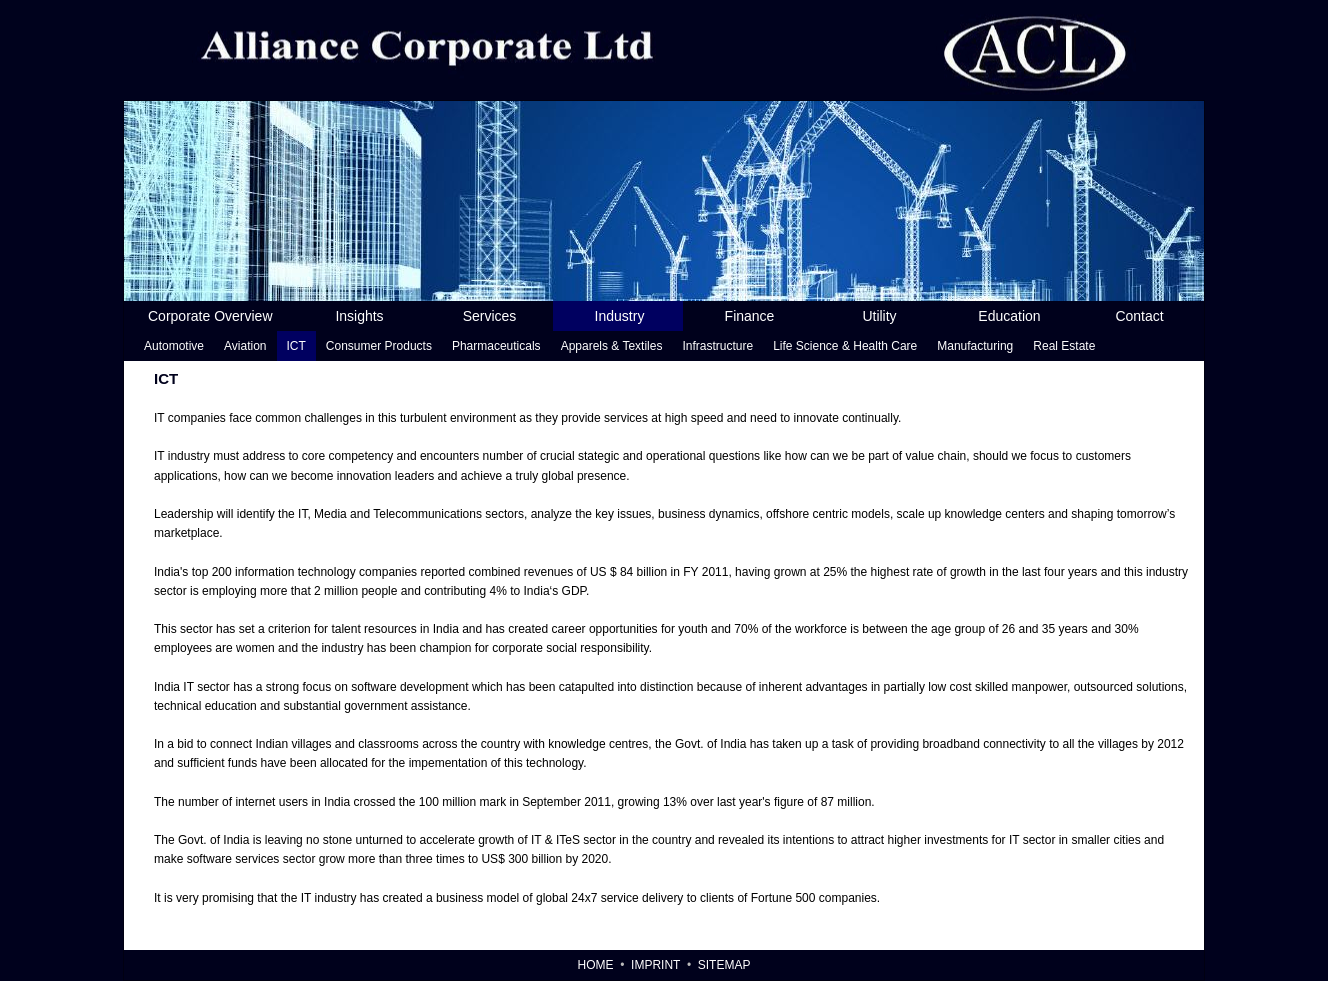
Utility (879, 316)
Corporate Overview (210, 316)
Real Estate (1064, 346)
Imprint (655, 965)
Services (490, 316)
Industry (620, 316)
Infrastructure (717, 346)
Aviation (245, 346)
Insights (359, 316)
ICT (296, 346)
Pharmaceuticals (496, 346)
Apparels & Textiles (612, 346)
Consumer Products (379, 346)
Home (596, 965)
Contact (1139, 316)
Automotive (174, 346)
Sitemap (724, 965)
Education (1009, 316)
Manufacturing (975, 346)
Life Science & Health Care (845, 346)
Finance (750, 316)
